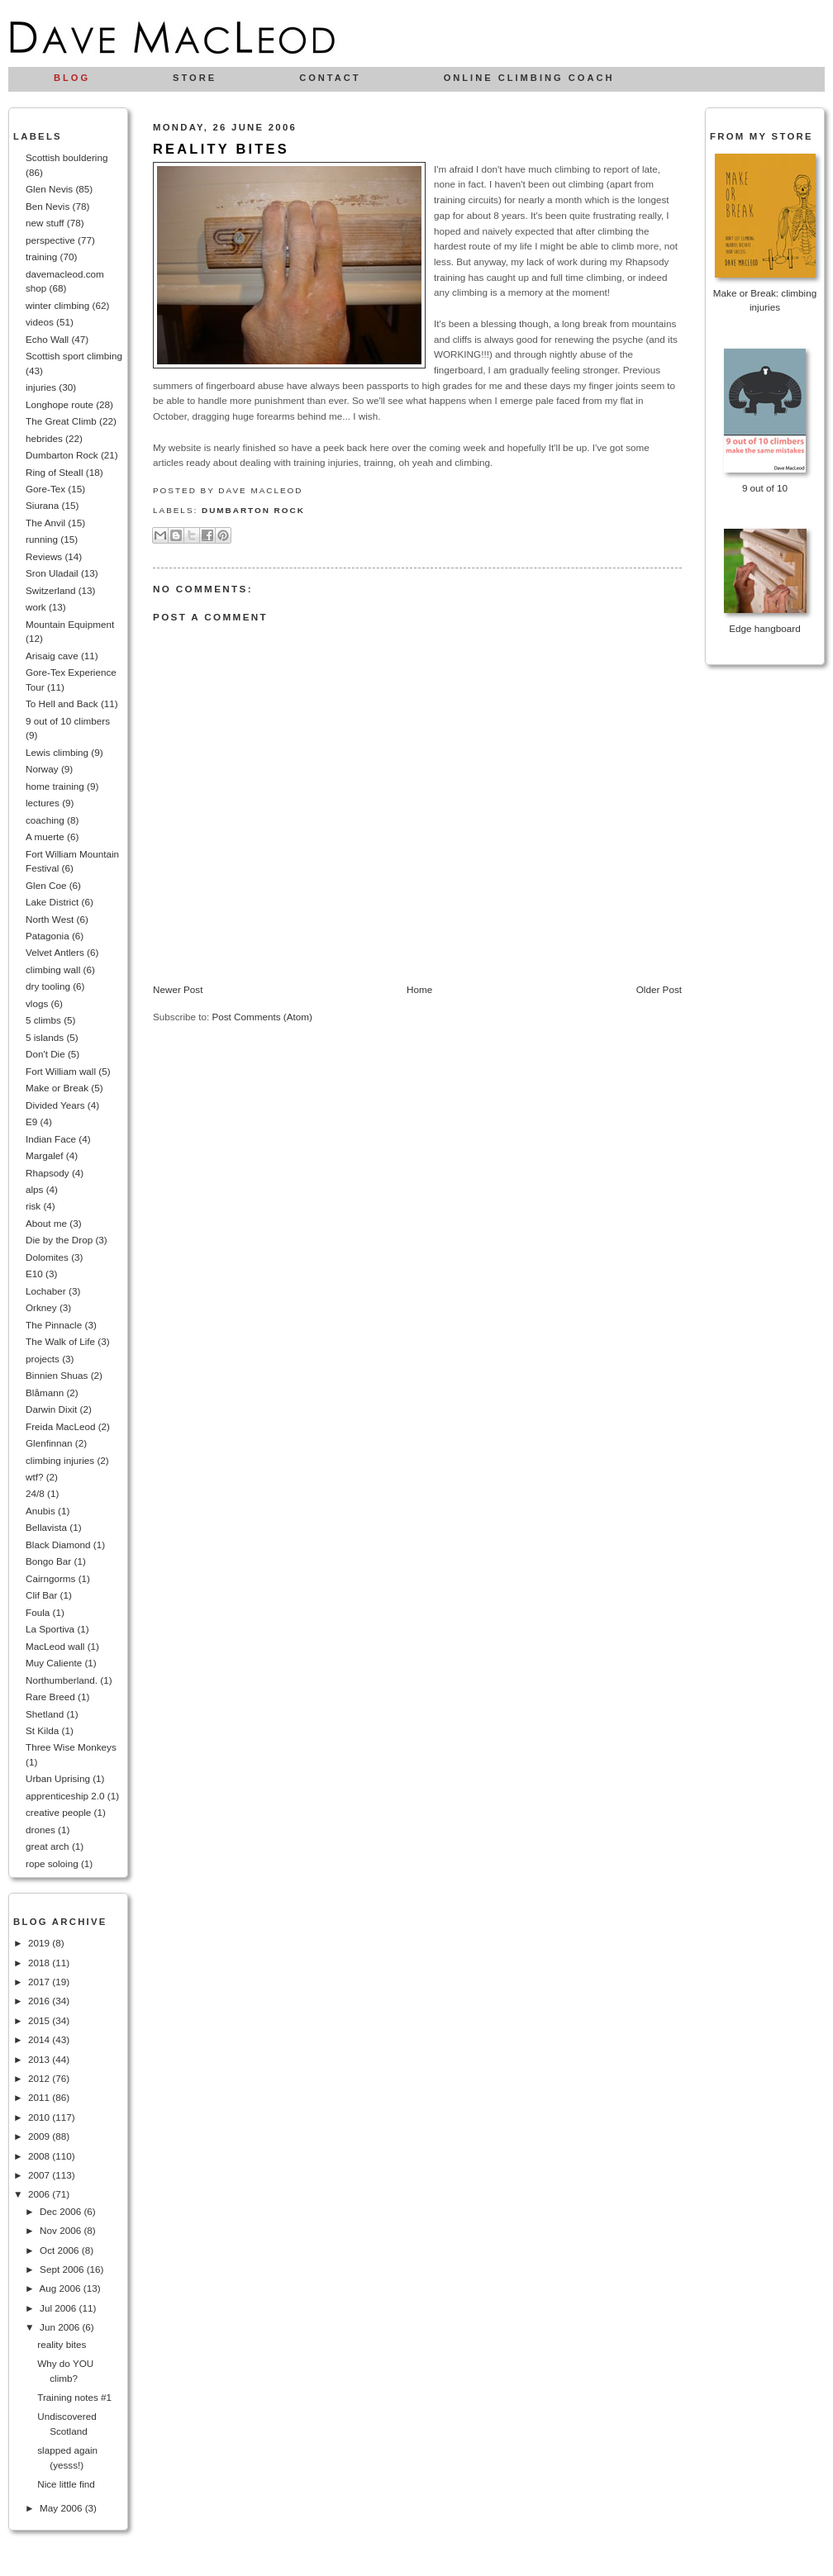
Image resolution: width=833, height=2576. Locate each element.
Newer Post (177, 989)
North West (50, 919)
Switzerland (50, 590)
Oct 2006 (61, 2250)
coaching (45, 820)
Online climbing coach (529, 78)
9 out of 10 (765, 487)
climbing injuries (60, 1460)
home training (55, 786)
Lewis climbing (57, 752)
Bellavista (46, 1527)
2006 (40, 2194)
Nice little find (66, 2484)
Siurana (42, 505)
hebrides (44, 438)
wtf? (34, 1476)
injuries (41, 387)
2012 (40, 2078)
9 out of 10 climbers (68, 720)
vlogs (37, 1003)
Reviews (44, 556)
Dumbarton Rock (62, 454)
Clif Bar (41, 1595)
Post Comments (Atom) (262, 1016)
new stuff (45, 222)
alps (34, 1189)
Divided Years (55, 1105)
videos (40, 321)
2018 (40, 1962)
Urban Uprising (58, 1778)
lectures (43, 802)
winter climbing (57, 305)
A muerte (45, 836)
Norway (42, 768)
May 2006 (62, 2507)
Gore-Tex (45, 488)
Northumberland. (62, 1680)
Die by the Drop (59, 1239)
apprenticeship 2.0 (65, 1795)
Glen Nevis (49, 188)
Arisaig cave (52, 655)
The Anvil (45, 522)
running (42, 539)
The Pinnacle (54, 1324)
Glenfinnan (49, 1443)
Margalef (44, 1155)
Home (419, 989)
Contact (329, 78)
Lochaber (46, 1291)
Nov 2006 (61, 2230)
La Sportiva (50, 1628)
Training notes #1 (74, 2397)
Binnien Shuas (57, 1375)
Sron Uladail (52, 573)
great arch (47, 1846)
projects (43, 1358)
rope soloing (52, 1863)
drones (40, 1829)
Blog (72, 78)
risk (33, 1205)
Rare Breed (50, 1696)
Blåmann (45, 1392)
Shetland (45, 1714)
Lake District (52, 901)
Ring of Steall (54, 472)
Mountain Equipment (70, 624)
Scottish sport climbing (74, 355)
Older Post (659, 989)
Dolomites (47, 1257)
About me (46, 1223)
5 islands (45, 1037)
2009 (40, 2136)
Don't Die (45, 1053)
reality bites (61, 2344)
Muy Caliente (54, 1662)
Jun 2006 (61, 2327)
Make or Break (57, 1087)
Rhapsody (47, 1172)
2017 (40, 1981)
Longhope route (59, 404)
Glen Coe (46, 885)
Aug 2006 (61, 2288)
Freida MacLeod (60, 1426)
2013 (40, 2059)
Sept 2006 (63, 2269)
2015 (40, 2020)
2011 (40, 2097)
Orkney (41, 1307)
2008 (40, 2156)
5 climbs (43, 1020)
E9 (31, 1121)
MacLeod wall (55, 1646)
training (41, 256)
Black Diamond (58, 1544)
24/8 (35, 1493)
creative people (58, 1812)
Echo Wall (47, 339)
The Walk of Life (60, 1341)
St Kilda (42, 1730)
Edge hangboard (764, 628)
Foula (38, 1612)
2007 (40, 2175)
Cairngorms (50, 1578)
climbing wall (53, 969)
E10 (34, 1273)
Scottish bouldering (66, 157)
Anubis (40, 1510)
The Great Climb (61, 421)
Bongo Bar (48, 1561)
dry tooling (48, 986)
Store (195, 78)
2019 (40, 1942)
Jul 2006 (59, 2308)
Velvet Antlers (55, 952)
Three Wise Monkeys (71, 1747)
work (36, 606)
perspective (50, 240)
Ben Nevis (47, 206)
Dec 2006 (61, 2211)
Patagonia (47, 935)
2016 (40, 2000)
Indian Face (51, 1139)
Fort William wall (61, 1071)
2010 (40, 2117)
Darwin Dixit (51, 1409)
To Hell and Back (62, 703)
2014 (40, 2039)
